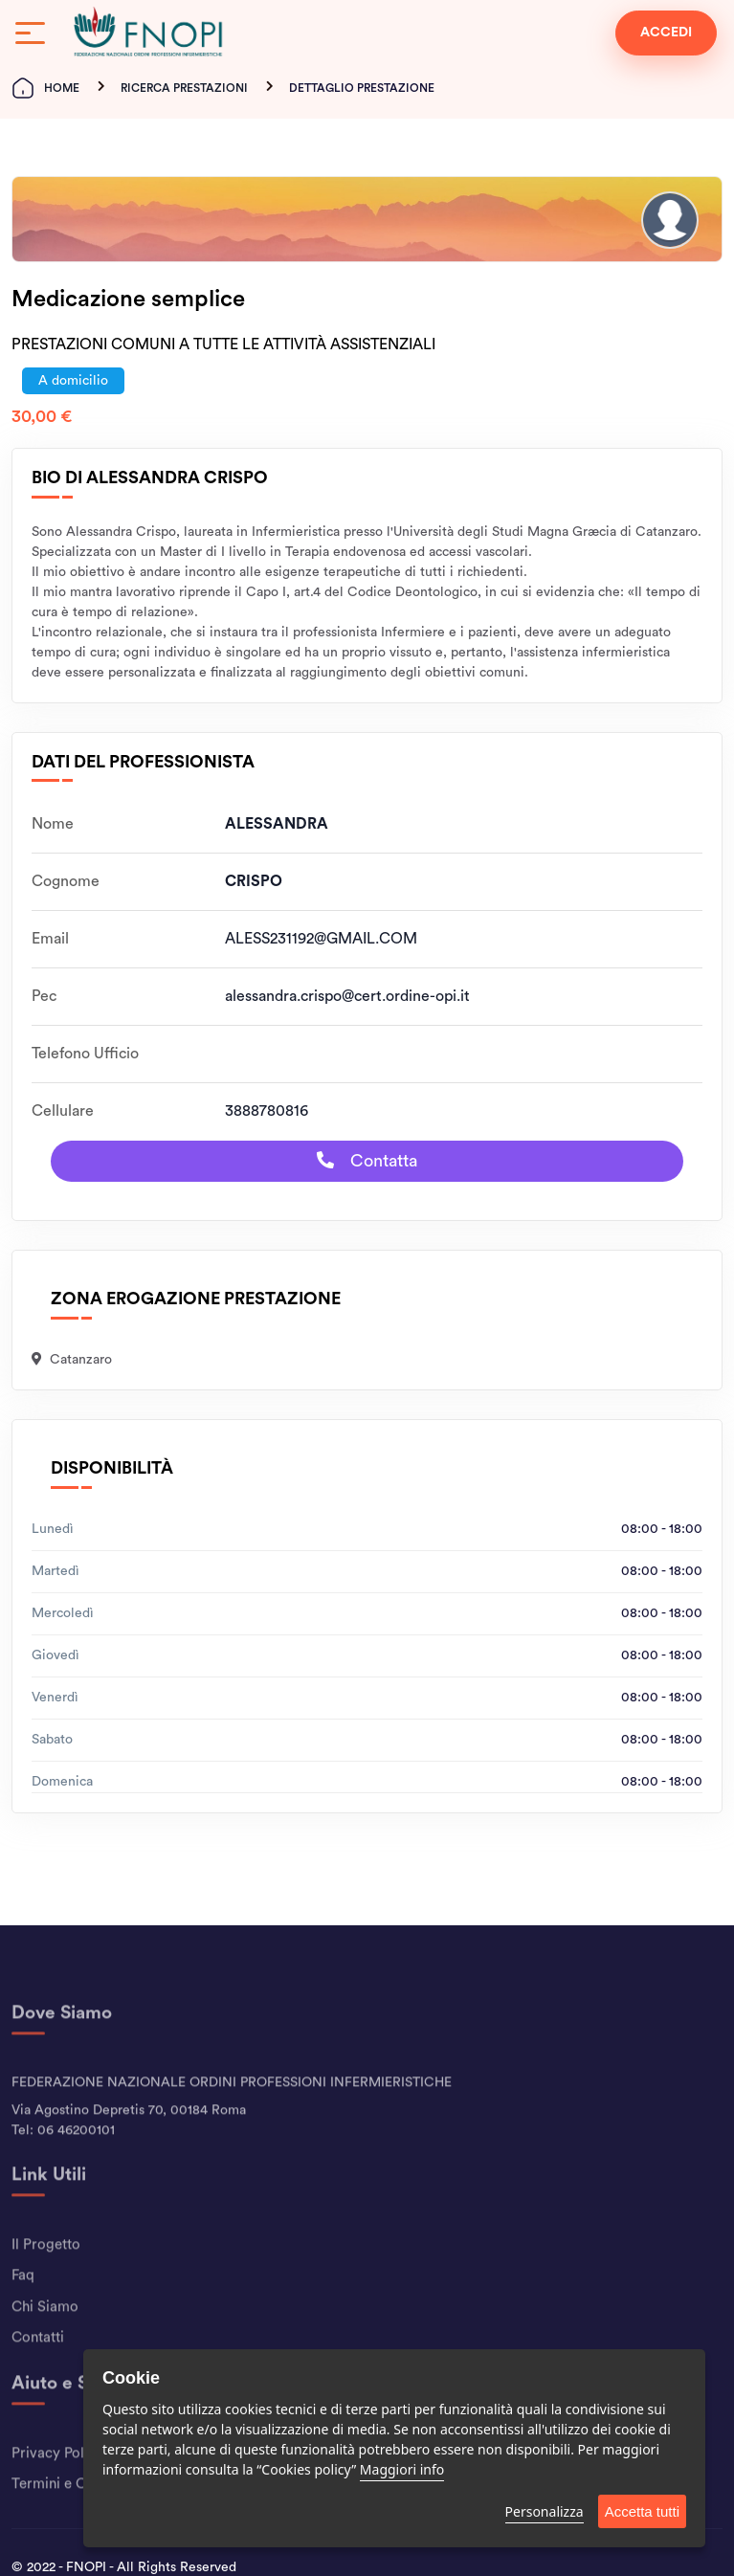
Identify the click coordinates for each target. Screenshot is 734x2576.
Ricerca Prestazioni (184, 88)
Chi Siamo (44, 2342)
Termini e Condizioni (78, 2520)
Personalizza (544, 2511)
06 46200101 (76, 2166)
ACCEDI (666, 32)
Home (45, 88)
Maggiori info (402, 2469)
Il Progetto (45, 2280)
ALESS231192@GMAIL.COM (321, 938)
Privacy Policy (57, 2488)
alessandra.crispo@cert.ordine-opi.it (347, 996)
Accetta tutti (642, 2511)
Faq (22, 2311)
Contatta (367, 1160)
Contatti (37, 2373)
